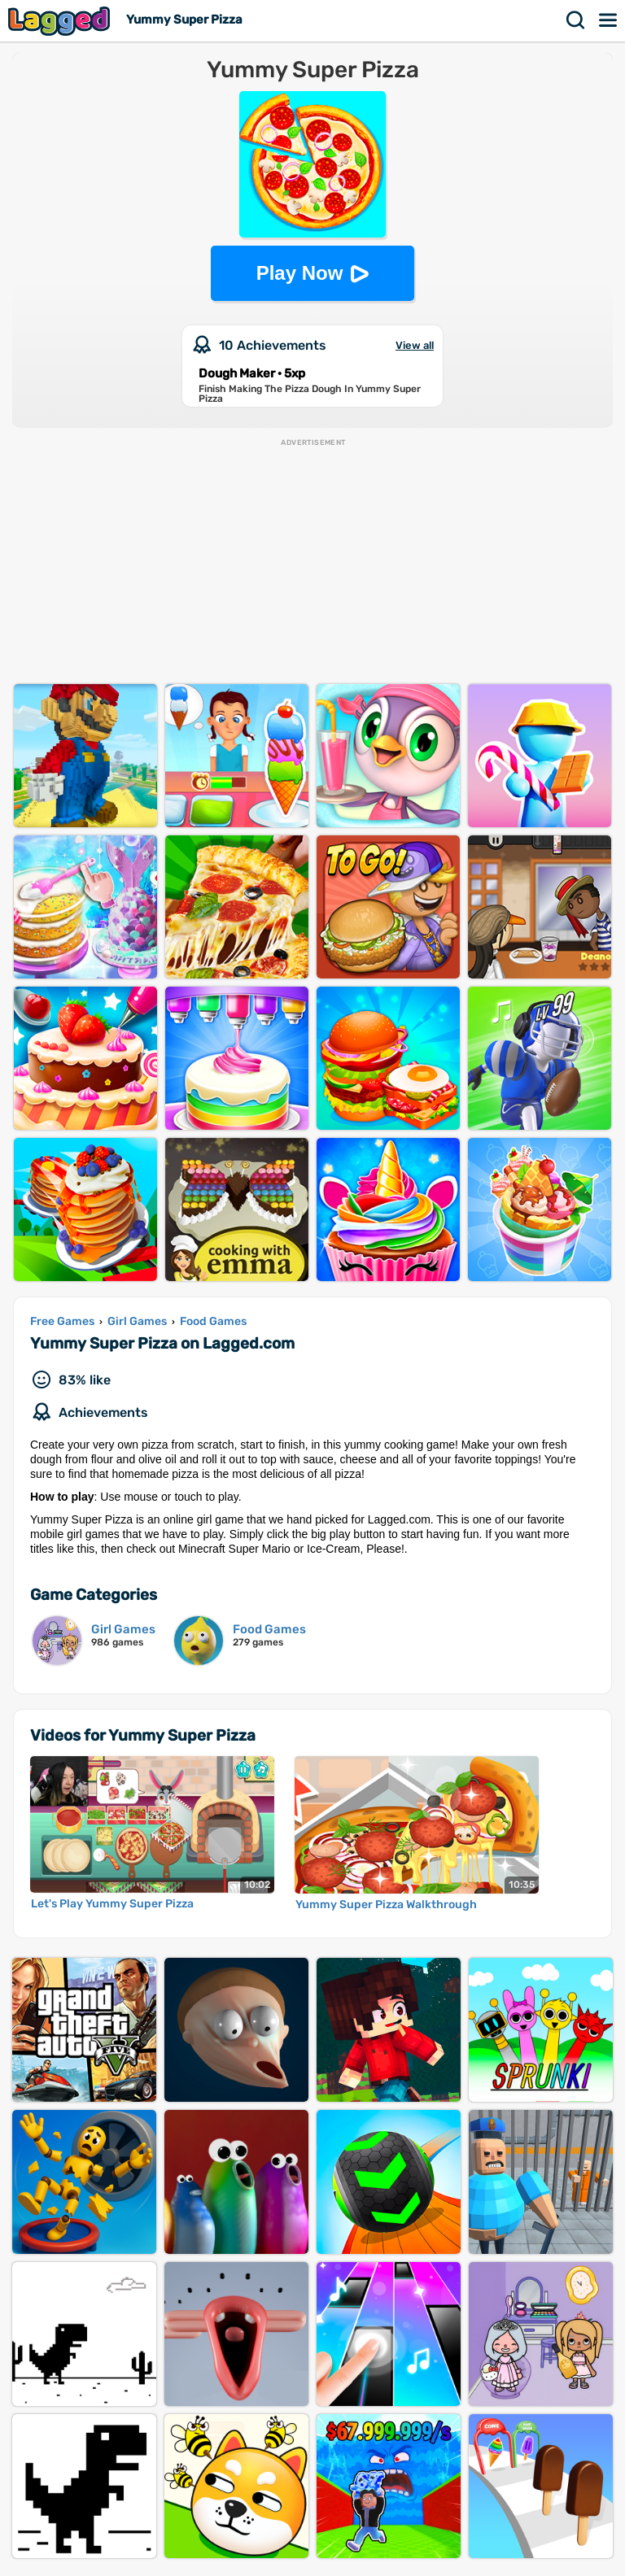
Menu (608, 20)
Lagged (61, 20)
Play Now (299, 273)
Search (576, 20)
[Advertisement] (312, 562)
